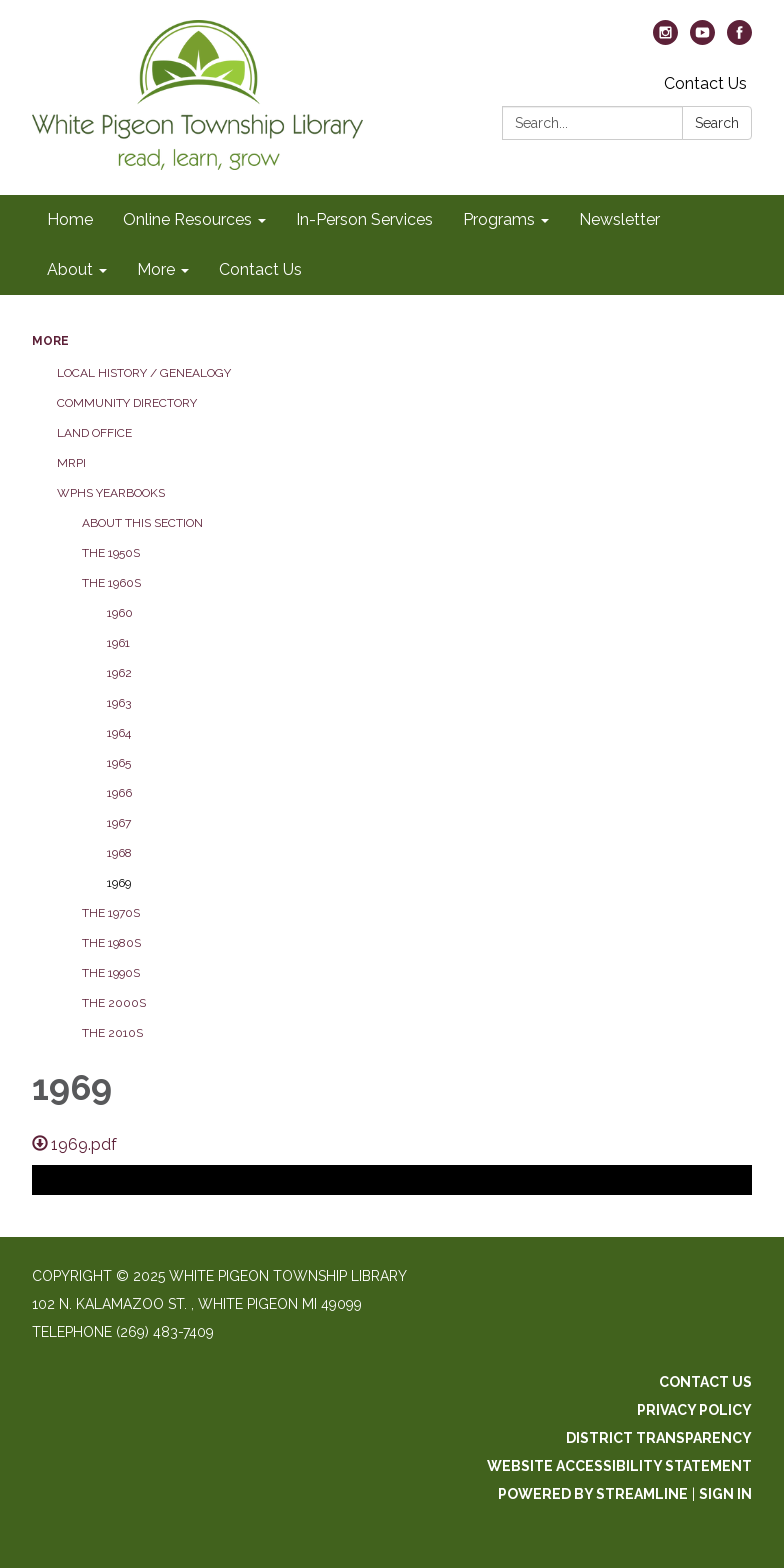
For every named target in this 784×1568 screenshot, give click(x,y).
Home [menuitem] (70, 219)
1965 (119, 763)
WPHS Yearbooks (111, 493)
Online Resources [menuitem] (187, 219)
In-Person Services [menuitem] (364, 219)
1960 (120, 613)
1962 (119, 673)
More (50, 341)
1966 (119, 793)
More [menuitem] (156, 269)
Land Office (94, 433)
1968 (119, 853)
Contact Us (705, 83)
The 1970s (111, 913)
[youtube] (702, 39)
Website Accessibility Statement (619, 1466)
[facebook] (739, 39)
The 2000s (114, 1003)
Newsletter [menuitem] (619, 219)
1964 (119, 733)
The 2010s (112, 1033)
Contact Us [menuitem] (260, 269)
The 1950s (111, 553)
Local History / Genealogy (144, 373)
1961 (118, 643)
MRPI (71, 463)
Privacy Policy (694, 1410)
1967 (119, 823)
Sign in (725, 1494)
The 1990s (111, 973)
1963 (119, 703)
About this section (142, 523)
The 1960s (111, 583)
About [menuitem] (70, 269)
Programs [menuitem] (499, 219)
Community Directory (127, 403)
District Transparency (659, 1438)
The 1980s (111, 943)
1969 (119, 883)
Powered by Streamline (593, 1494)
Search (717, 123)
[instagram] (665, 39)
